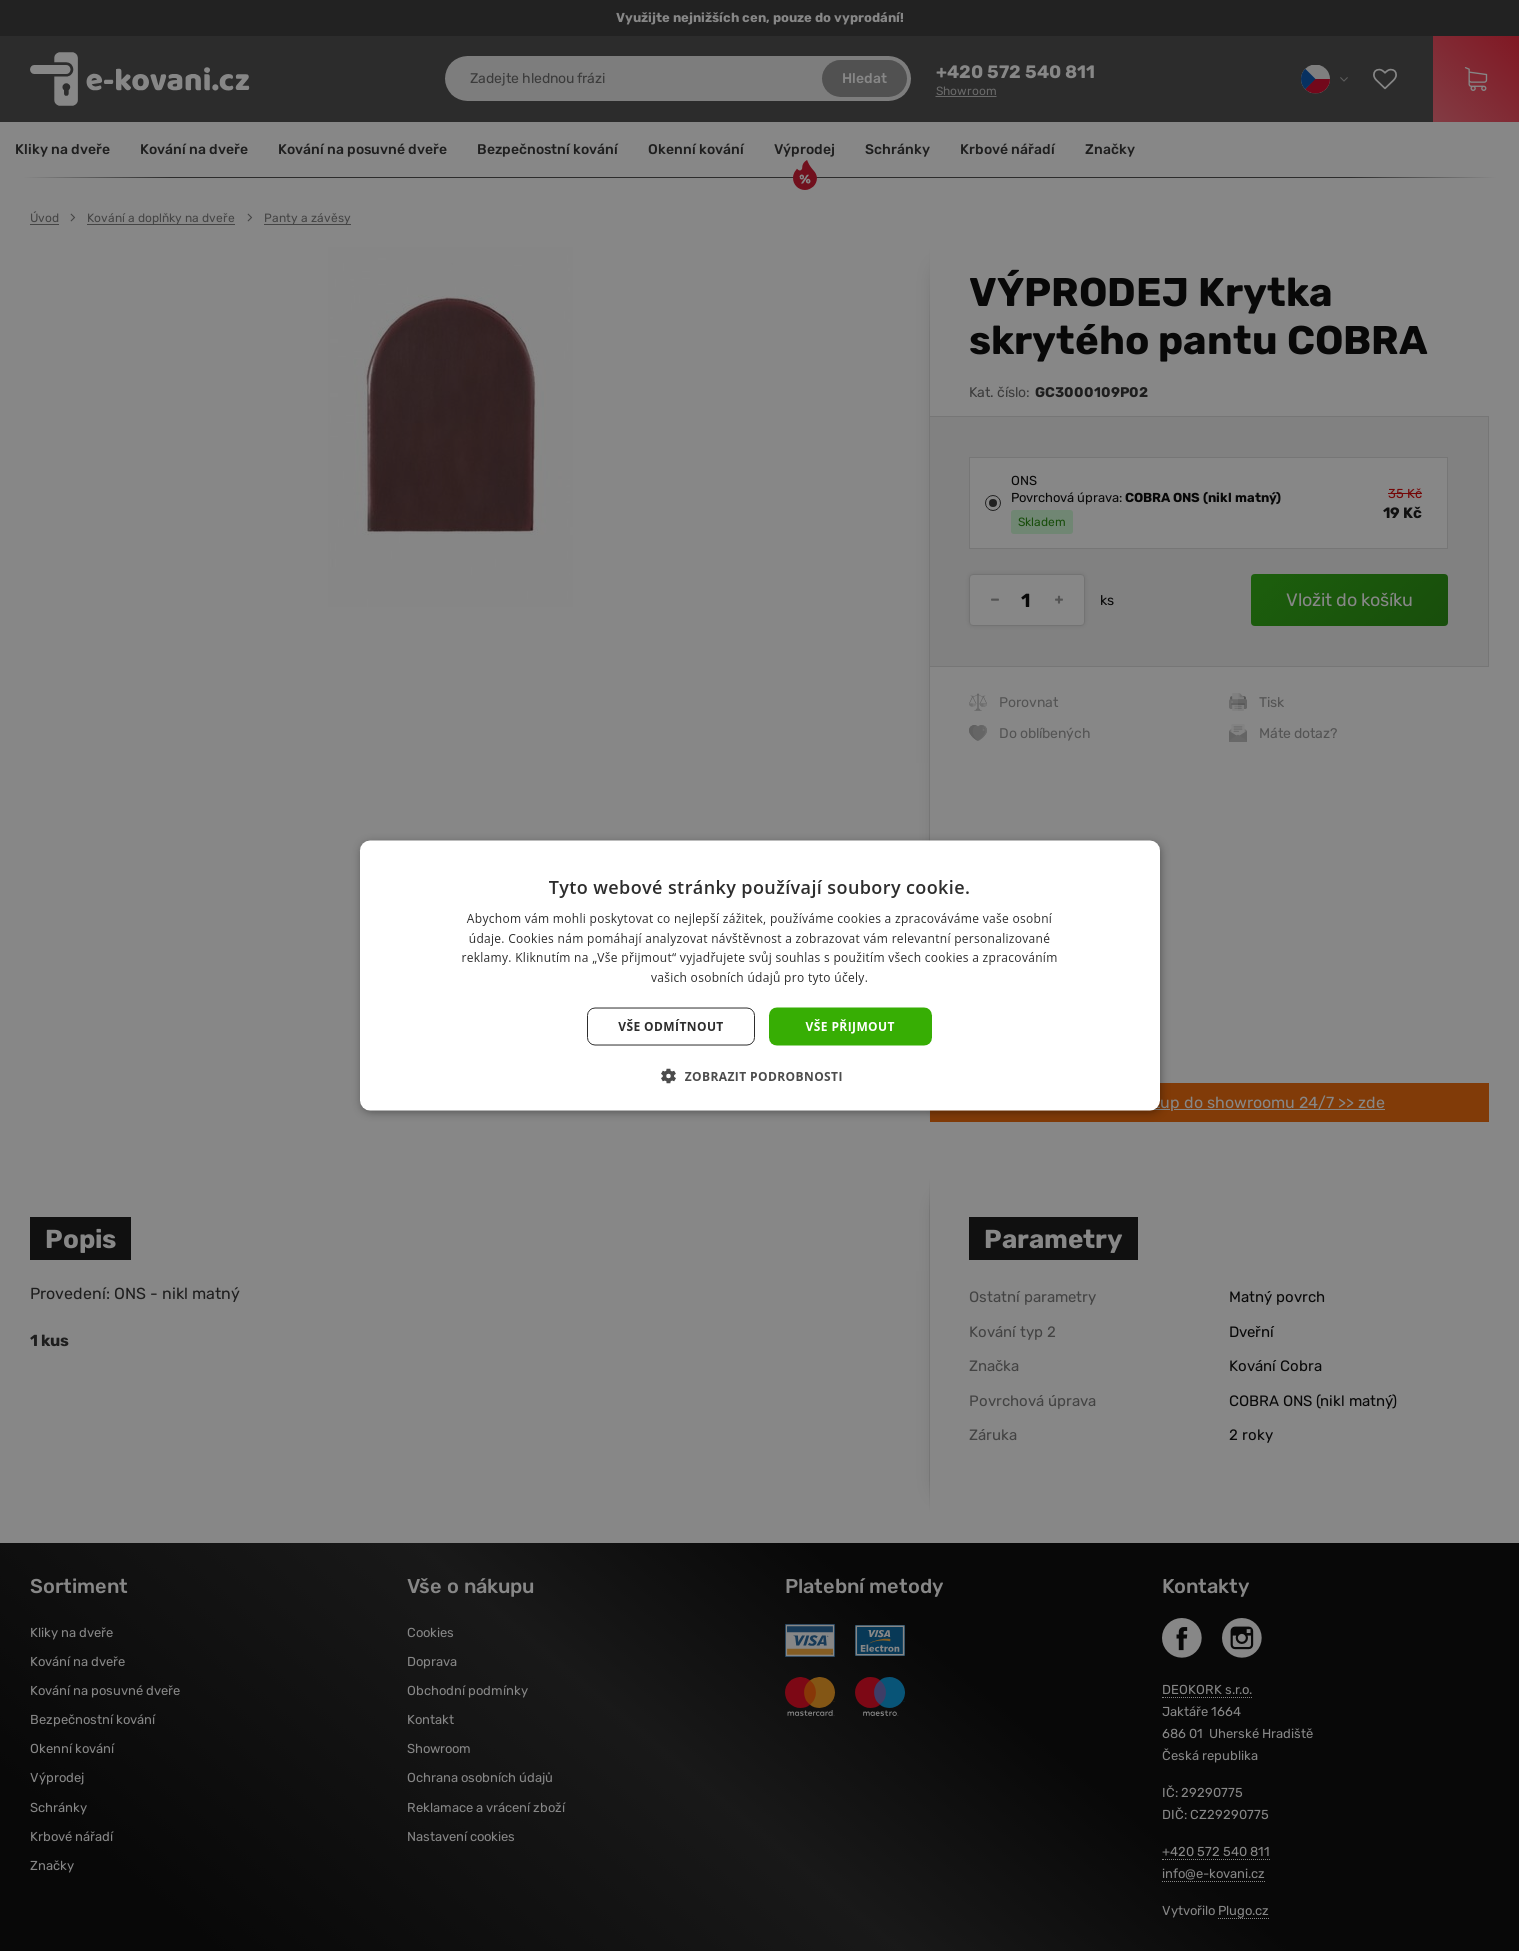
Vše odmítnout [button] (670, 1026)
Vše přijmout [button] (850, 1026)
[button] (759, 1076)
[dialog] (759, 975)
